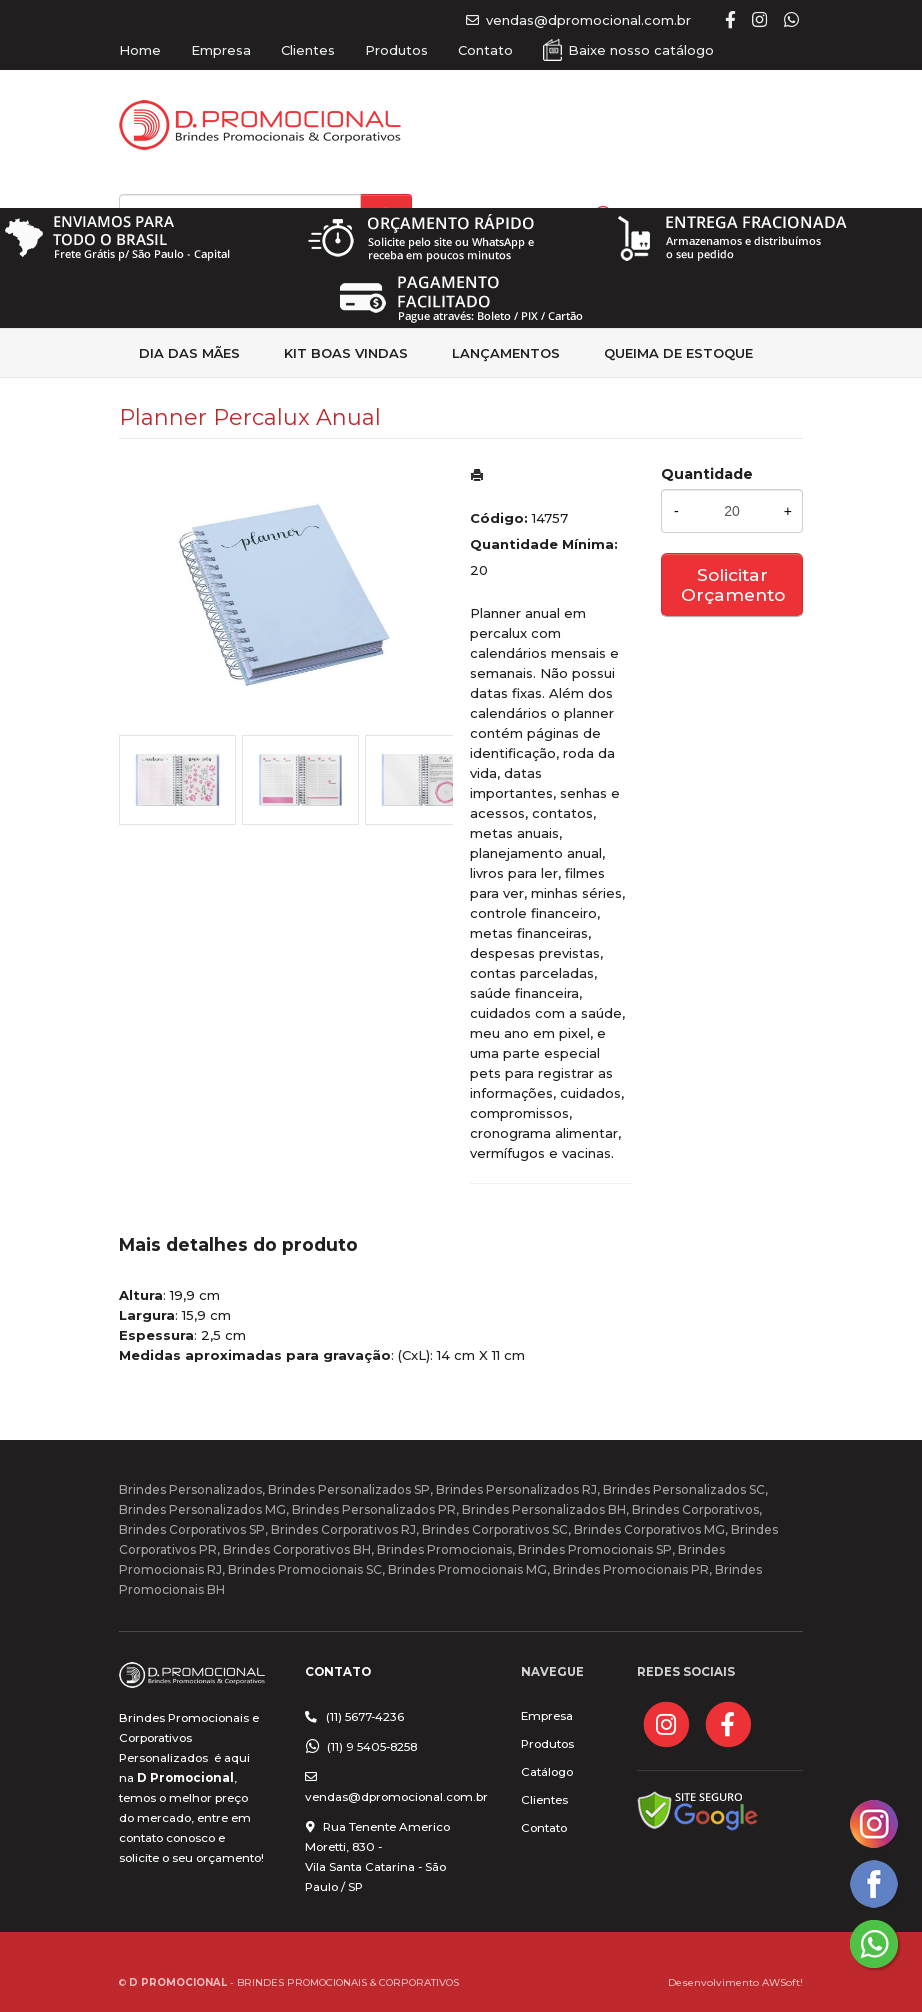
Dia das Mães (189, 353)
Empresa (221, 50)
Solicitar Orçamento (733, 584)
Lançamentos (506, 353)
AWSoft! (782, 1982)
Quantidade (707, 474)
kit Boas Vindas (346, 353)
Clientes (308, 50)
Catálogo (547, 1772)
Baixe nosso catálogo (641, 50)
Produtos (396, 50)
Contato (485, 50)
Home (140, 50)
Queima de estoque (678, 353)
